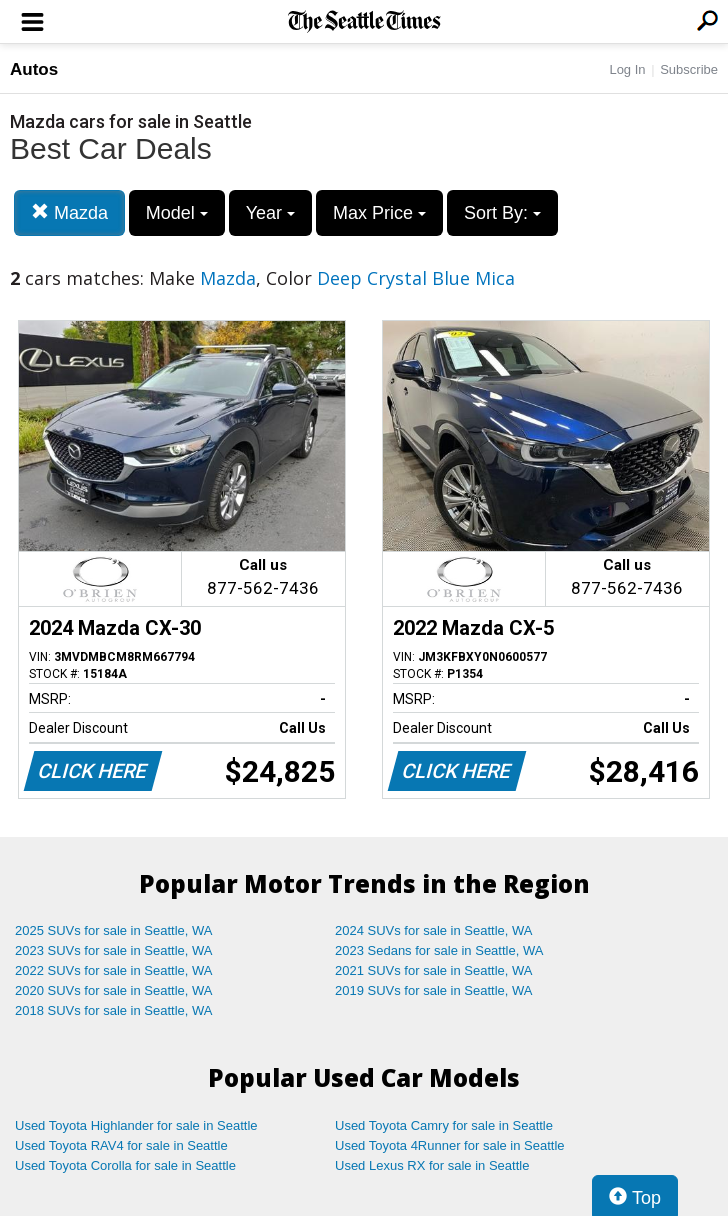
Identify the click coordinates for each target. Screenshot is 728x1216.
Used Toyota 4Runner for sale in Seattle (450, 1145)
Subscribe (689, 69)
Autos (34, 69)
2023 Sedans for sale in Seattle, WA (439, 950)
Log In (627, 69)
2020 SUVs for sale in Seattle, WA (114, 990)
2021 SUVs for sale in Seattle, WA (434, 970)
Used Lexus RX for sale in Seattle (432, 1165)
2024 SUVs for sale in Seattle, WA (434, 930)
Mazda (69, 212)
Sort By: (502, 213)
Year (270, 213)
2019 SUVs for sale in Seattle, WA (434, 990)
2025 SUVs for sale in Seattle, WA (114, 930)
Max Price (379, 213)
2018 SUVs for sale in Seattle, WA (114, 1010)
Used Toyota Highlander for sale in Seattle (136, 1125)
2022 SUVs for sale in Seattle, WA (114, 970)
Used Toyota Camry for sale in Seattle (444, 1125)
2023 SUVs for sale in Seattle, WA (114, 950)
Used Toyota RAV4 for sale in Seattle (121, 1145)
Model (177, 213)
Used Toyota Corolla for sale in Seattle (125, 1165)
